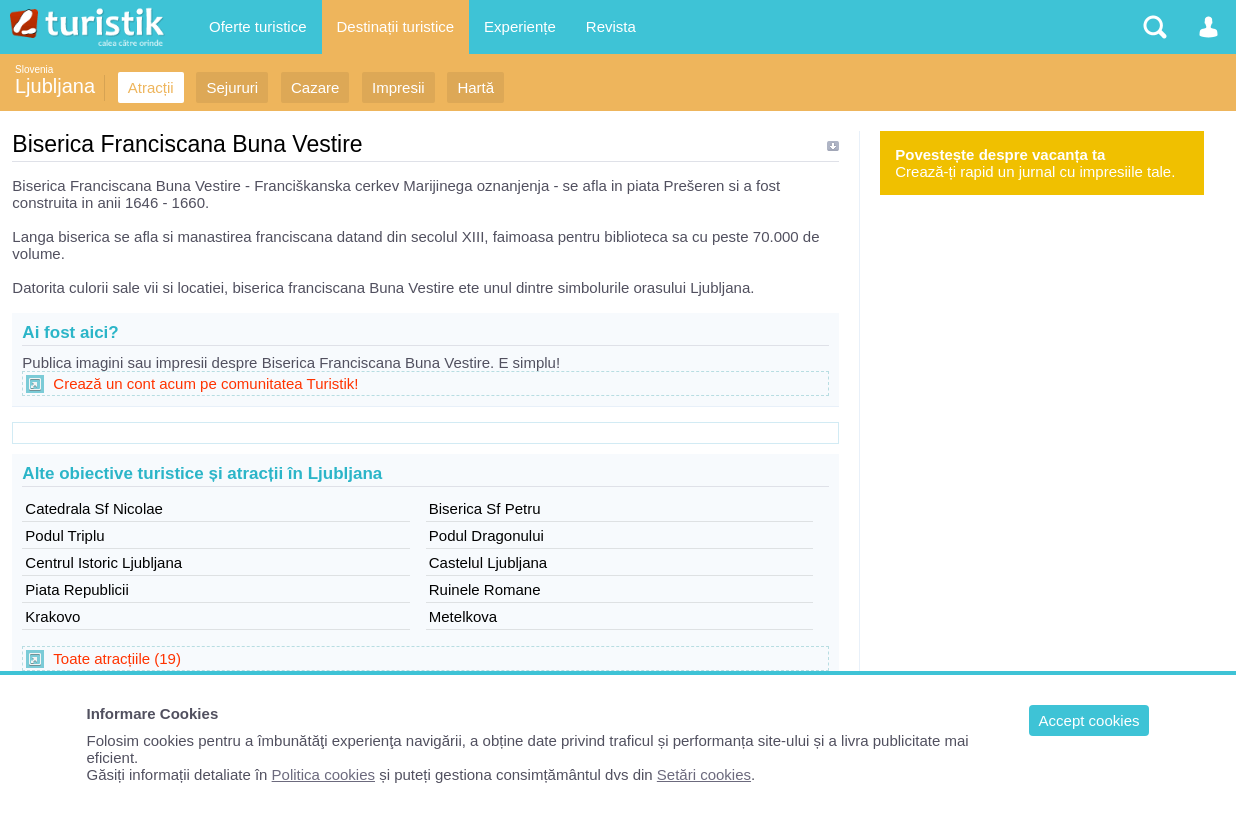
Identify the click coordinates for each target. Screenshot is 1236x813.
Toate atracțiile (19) (117, 658)
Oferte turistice (258, 26)
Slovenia (34, 69)
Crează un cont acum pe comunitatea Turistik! (205, 383)
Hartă (475, 87)
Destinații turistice (396, 26)
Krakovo (52, 616)
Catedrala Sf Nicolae (94, 508)
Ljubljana (55, 86)
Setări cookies (704, 774)
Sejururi (232, 87)
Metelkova (463, 616)
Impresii (398, 87)
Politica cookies (323, 774)
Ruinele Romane (485, 589)
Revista (611, 26)
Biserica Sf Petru (485, 508)
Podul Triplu (64, 535)
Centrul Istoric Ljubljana (103, 562)
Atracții (151, 87)
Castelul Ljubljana (488, 562)
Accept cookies (1089, 720)
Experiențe (520, 26)
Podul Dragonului (486, 535)
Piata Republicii (76, 589)
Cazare (315, 87)
